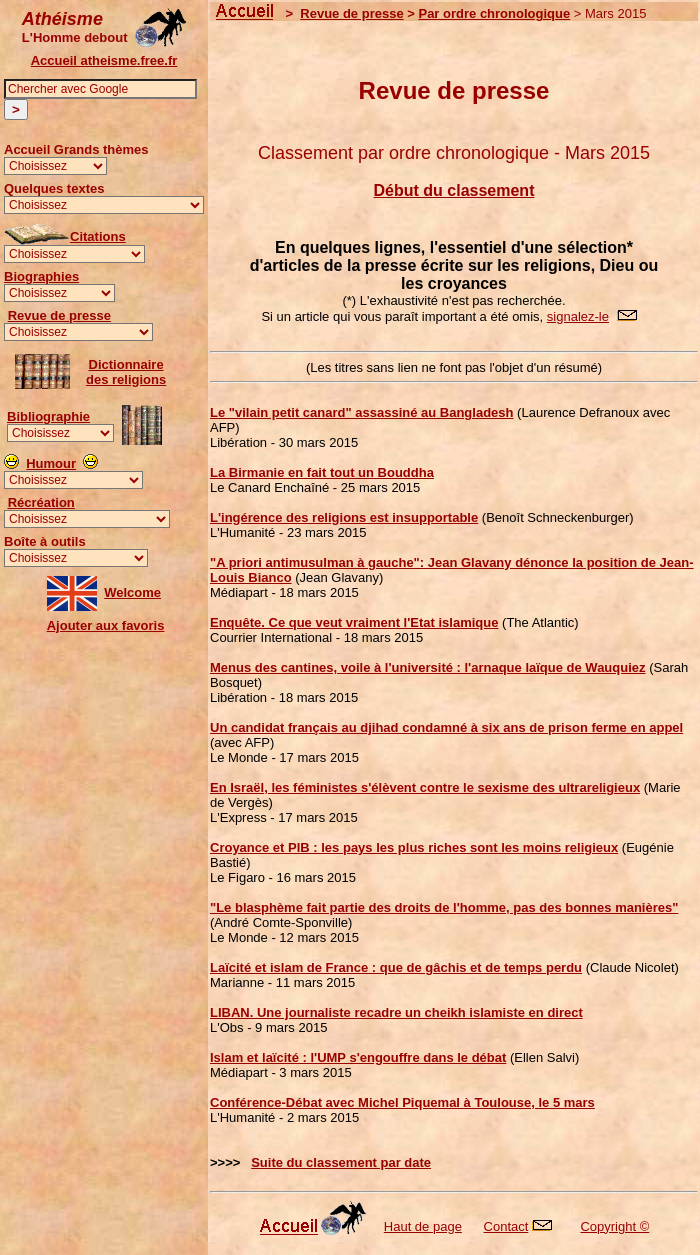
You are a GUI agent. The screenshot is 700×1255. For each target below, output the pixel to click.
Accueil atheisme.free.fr (104, 60)
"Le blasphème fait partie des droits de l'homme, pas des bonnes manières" (444, 907)
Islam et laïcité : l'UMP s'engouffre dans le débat (358, 1057)
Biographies (41, 276)
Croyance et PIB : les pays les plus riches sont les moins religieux (414, 847)
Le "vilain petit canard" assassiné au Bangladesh (362, 412)
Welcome (132, 592)
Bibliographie (48, 416)
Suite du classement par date (341, 1162)
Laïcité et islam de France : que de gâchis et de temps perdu (396, 967)
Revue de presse (59, 315)
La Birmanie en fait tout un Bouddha (322, 472)
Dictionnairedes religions (126, 372)
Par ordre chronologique (494, 13)
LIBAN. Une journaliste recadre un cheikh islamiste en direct (396, 1012)
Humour (51, 463)
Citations (98, 236)
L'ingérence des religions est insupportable (344, 517)
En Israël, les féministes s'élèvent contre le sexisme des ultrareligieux (425, 787)
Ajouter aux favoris (106, 625)
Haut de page (423, 1226)
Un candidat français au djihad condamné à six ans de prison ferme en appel (446, 727)
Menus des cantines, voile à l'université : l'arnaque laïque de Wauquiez (428, 667)
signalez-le (578, 316)
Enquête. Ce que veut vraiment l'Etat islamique (354, 622)
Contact (506, 1226)
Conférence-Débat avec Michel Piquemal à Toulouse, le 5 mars (402, 1102)
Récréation (41, 502)
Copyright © (614, 1226)
